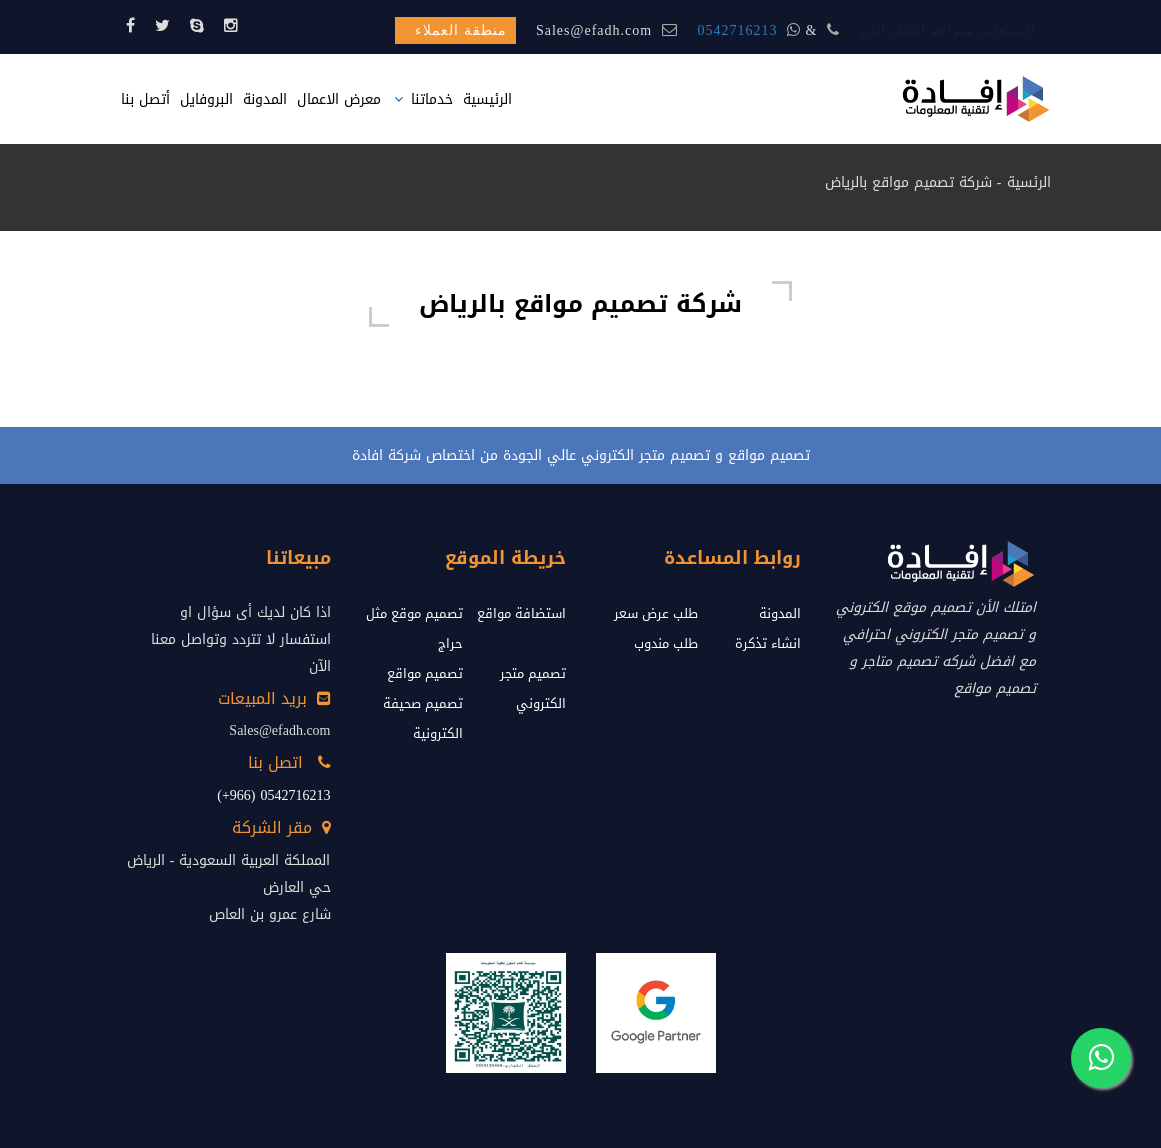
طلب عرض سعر (656, 613)
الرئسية (1029, 182)
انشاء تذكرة (768, 643)
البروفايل (206, 99)
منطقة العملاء (461, 30)
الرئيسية (487, 99)
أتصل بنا (145, 99)
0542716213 (738, 30)
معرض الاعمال (339, 99)
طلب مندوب (666, 643)
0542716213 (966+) (273, 795)
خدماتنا (432, 99)
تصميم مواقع (425, 673)
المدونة (265, 99)
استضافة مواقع (521, 613)
